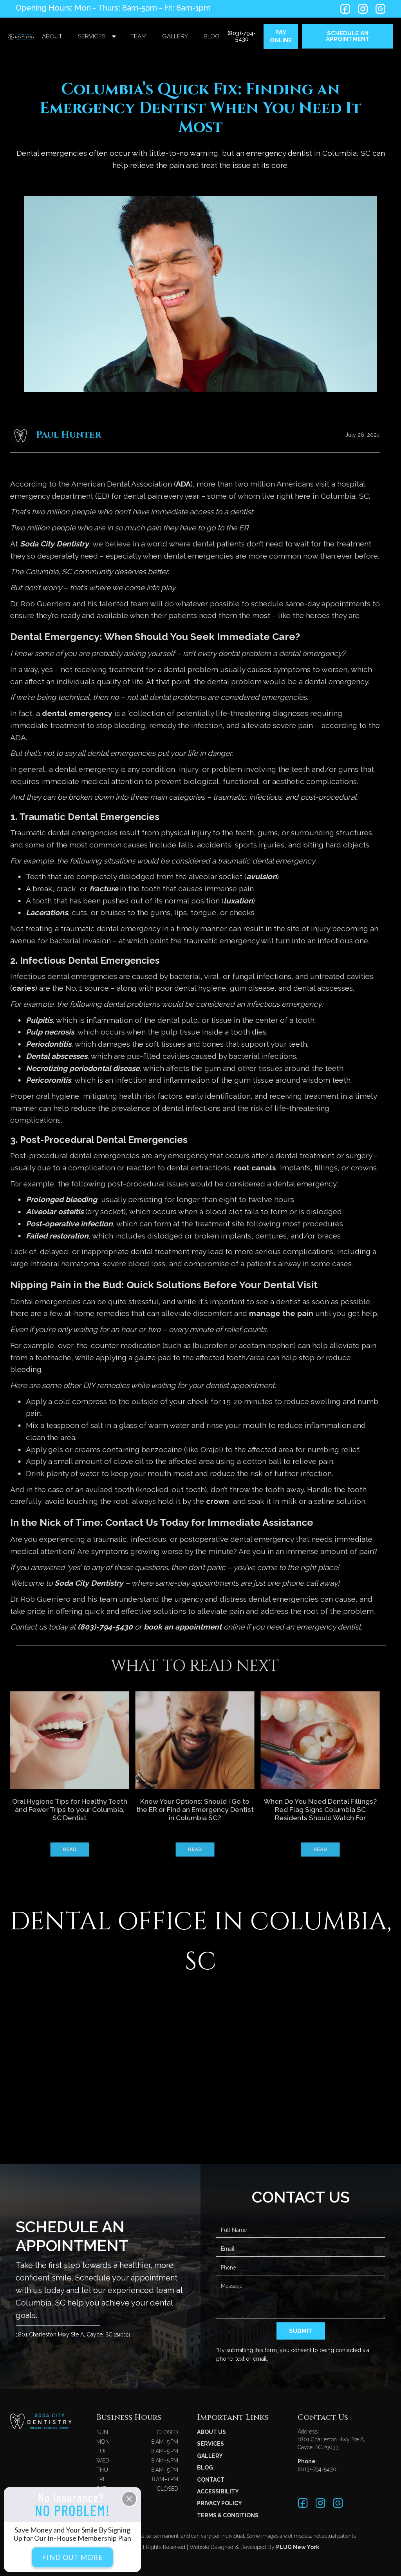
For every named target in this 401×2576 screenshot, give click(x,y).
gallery (175, 36)
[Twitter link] (345, 9)
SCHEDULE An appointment (348, 36)
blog (212, 36)
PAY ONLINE (281, 36)
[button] (96, 36)
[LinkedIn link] (363, 9)
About (52, 36)
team (138, 36)
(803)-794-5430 (242, 36)
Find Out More (72, 2557)
